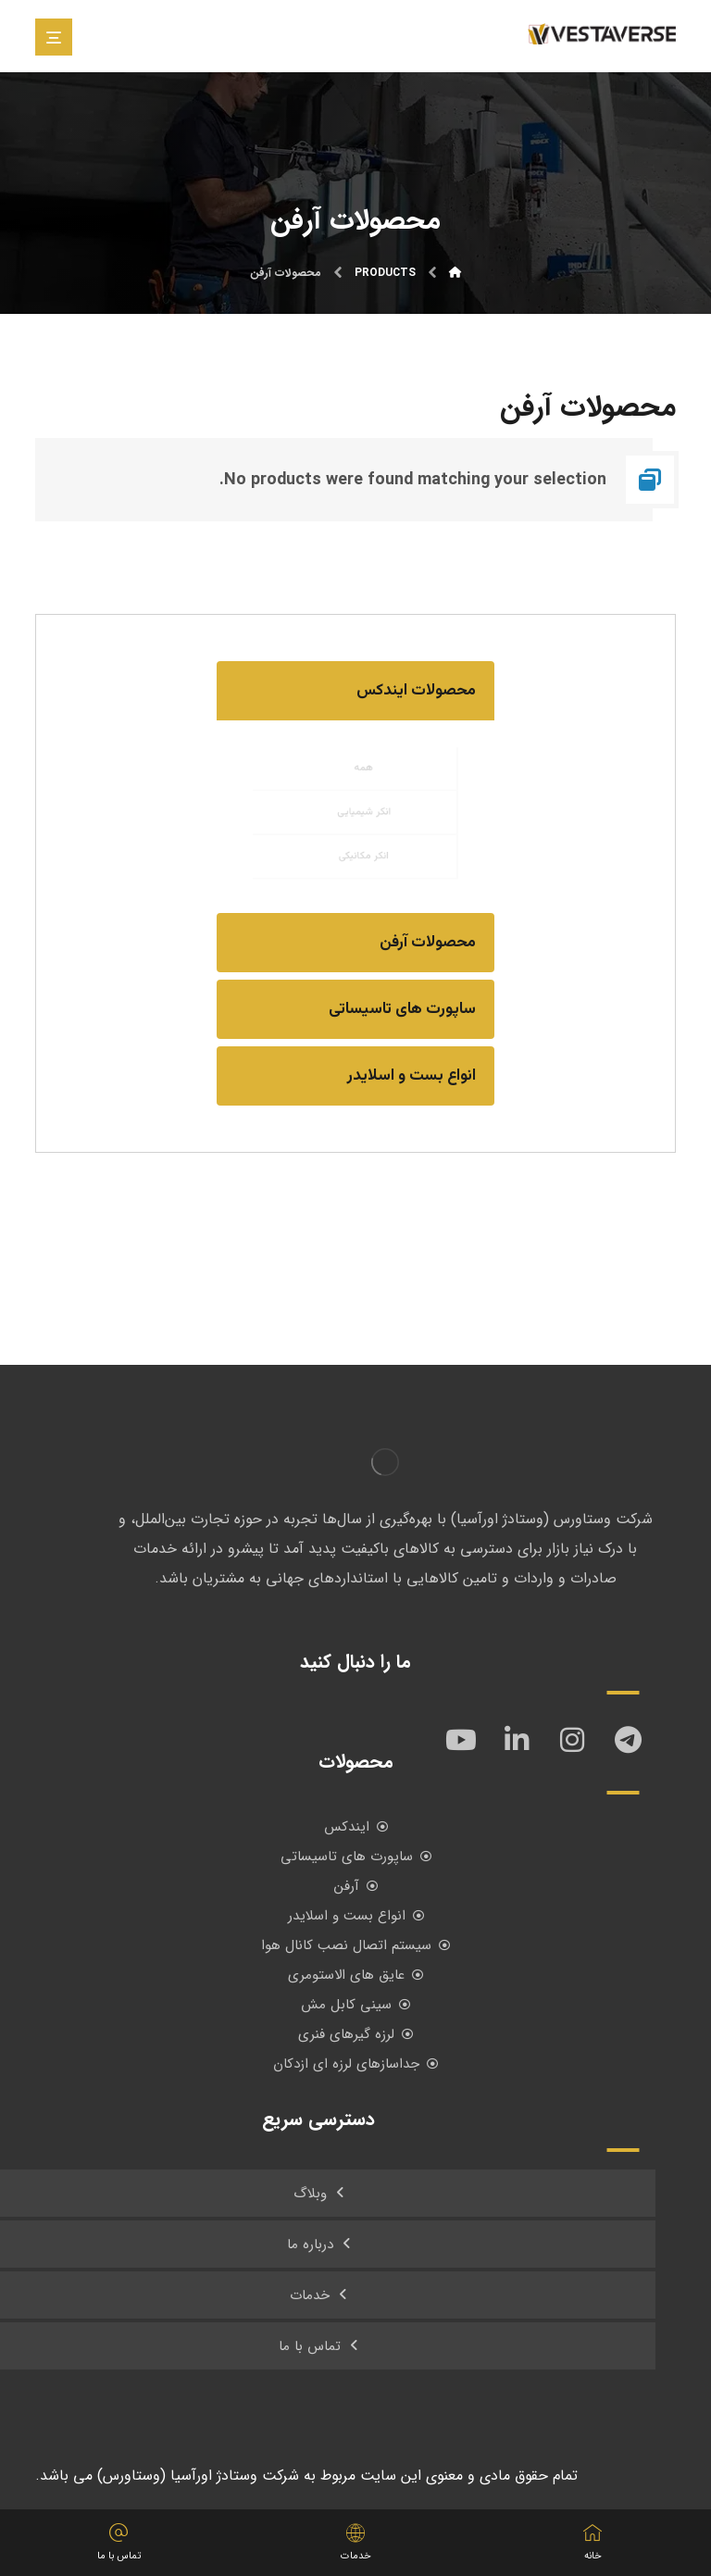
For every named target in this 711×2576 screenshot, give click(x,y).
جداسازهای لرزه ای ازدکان (355, 2064)
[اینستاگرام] (572, 1740)
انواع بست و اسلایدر (356, 1916)
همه (366, 756)
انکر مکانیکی (365, 867)
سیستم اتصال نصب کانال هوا (355, 1945)
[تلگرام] (627, 1740)
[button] (355, 690)
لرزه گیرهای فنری (355, 2034)
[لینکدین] (516, 1740)
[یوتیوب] (461, 1740)
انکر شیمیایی (366, 812)
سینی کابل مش (355, 2005)
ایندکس (356, 1827)
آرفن (356, 1886)
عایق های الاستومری (355, 1975)
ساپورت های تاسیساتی (356, 1856)
